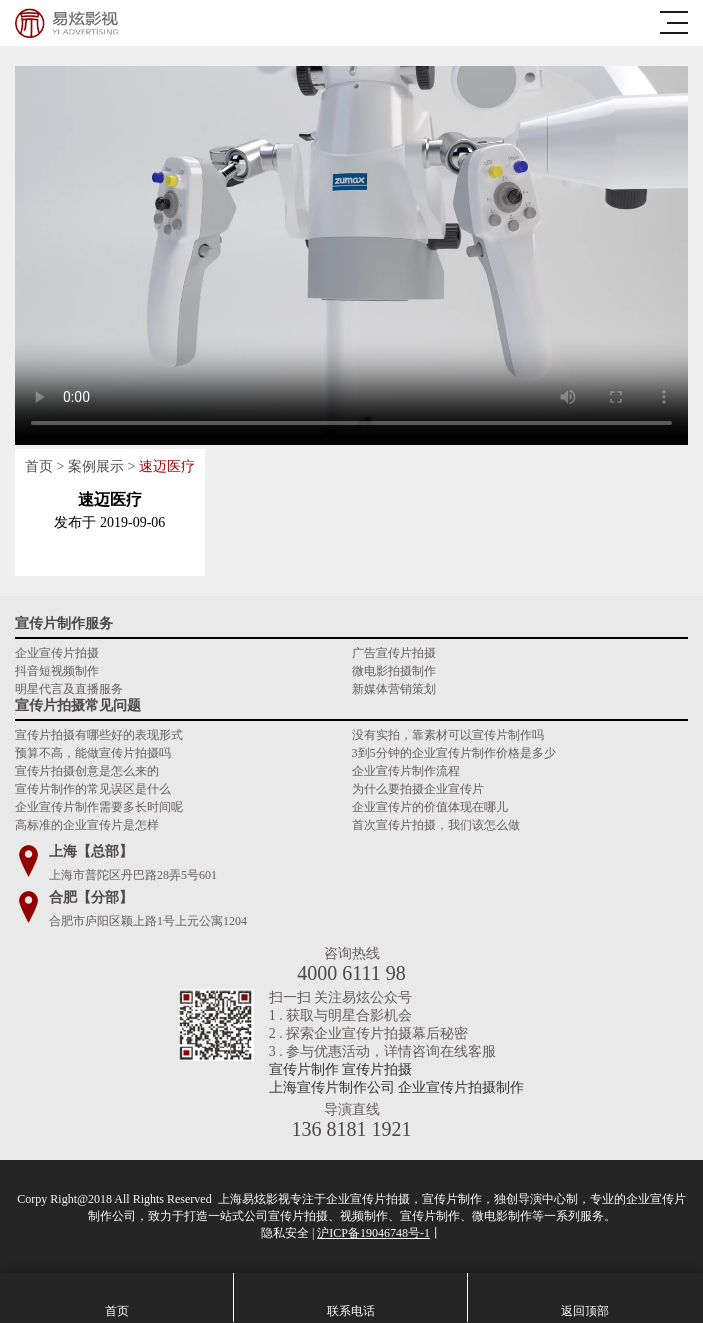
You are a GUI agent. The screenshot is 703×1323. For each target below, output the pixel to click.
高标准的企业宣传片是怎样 (87, 825)
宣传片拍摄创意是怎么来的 (87, 771)
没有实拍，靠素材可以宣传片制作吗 (448, 735)
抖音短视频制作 (57, 671)
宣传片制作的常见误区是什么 (93, 789)
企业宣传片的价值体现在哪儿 (430, 807)
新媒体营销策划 (394, 689)
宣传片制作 (304, 1069)
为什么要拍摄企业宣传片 (418, 789)
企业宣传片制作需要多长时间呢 (99, 807)
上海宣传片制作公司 (332, 1087)
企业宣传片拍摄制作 (461, 1087)
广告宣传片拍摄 (394, 653)
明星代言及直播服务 (69, 689)
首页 (39, 466)
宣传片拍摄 (377, 1069)
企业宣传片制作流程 (406, 771)
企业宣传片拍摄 (57, 653)
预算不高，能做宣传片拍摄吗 (93, 753)
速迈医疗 (167, 466)
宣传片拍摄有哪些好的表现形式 (99, 735)
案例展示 (96, 466)
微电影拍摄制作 (394, 671)
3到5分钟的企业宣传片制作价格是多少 (454, 753)
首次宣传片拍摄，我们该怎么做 (436, 825)
